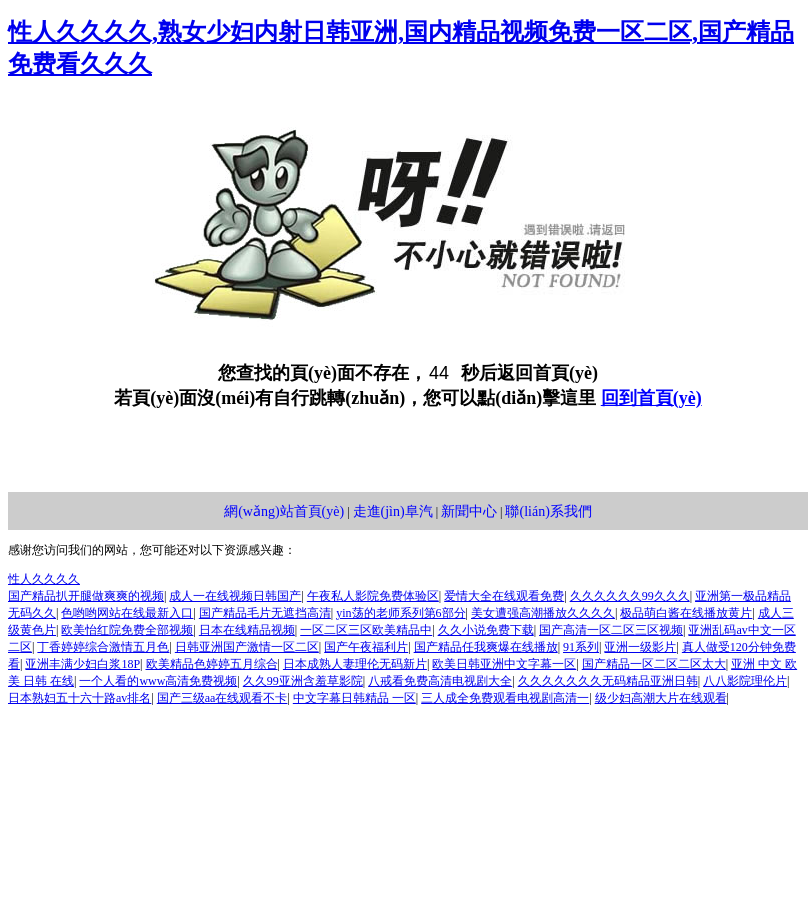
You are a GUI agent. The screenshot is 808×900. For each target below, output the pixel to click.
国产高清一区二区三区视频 (611, 630)
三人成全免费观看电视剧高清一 (505, 698)
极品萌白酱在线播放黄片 (686, 613)
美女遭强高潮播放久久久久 (543, 613)
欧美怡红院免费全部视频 (127, 630)
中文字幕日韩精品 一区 (354, 698)
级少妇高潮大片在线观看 (661, 698)
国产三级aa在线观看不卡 (222, 698)
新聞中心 (469, 511)
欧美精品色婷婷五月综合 (212, 664)
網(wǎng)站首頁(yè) (284, 511)
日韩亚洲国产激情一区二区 (247, 647)
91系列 (581, 647)
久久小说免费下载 (486, 630)
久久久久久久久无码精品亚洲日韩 (608, 681)
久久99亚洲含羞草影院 (303, 681)
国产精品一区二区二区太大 (654, 664)
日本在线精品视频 (247, 630)
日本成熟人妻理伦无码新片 (355, 664)
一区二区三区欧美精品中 (366, 630)
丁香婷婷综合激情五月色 (103, 647)
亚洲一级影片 (640, 647)
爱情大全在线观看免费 (504, 596)
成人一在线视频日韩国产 (235, 596)
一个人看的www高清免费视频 (158, 681)
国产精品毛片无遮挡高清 (265, 613)
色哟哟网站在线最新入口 (127, 613)
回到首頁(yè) (651, 398)
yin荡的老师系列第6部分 (400, 613)
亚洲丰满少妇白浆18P (82, 664)
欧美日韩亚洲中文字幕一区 (504, 664)
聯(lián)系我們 (548, 511)
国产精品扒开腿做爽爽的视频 (86, 596)
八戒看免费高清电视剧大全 (440, 681)
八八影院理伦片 (745, 681)
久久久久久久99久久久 (630, 596)
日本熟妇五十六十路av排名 (79, 698)
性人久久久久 (44, 579)
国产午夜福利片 (366, 647)
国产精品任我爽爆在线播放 (486, 647)
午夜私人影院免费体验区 (373, 596)
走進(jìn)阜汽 (393, 511)
